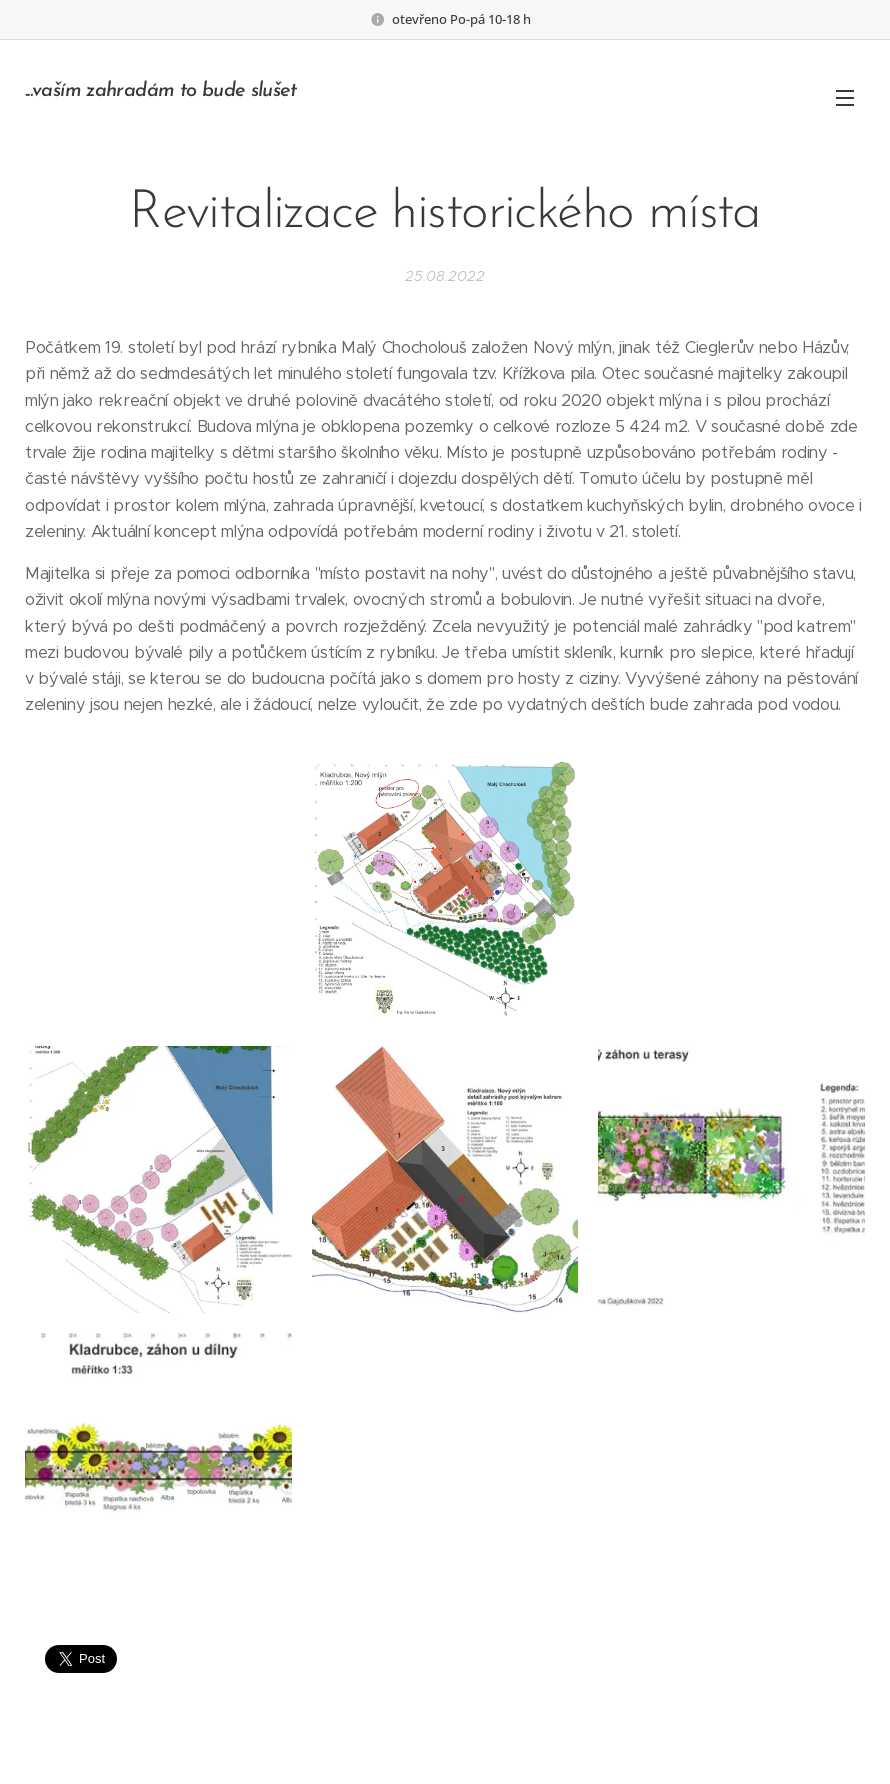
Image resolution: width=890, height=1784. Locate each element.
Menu (845, 98)
